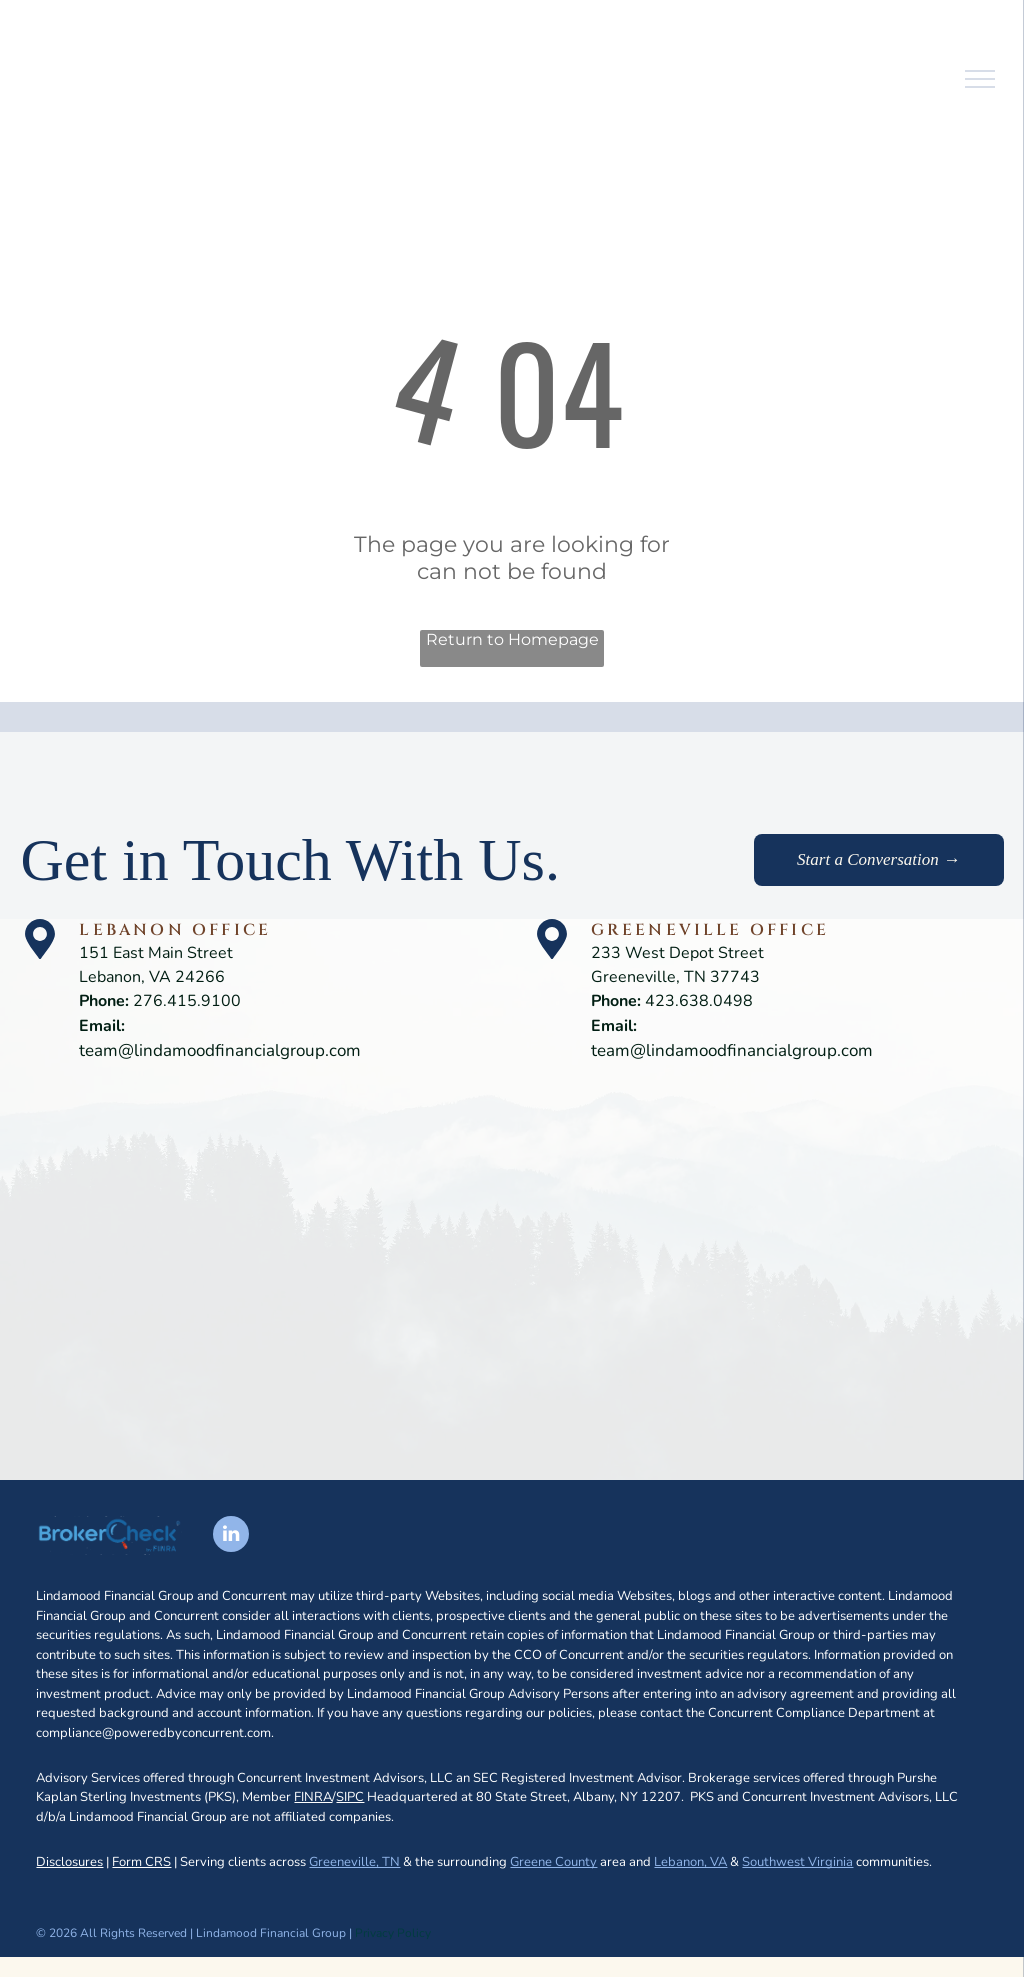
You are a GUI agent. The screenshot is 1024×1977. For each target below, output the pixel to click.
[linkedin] (231, 1536)
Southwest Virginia (797, 1862)
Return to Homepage (512, 639)
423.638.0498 (699, 1001)
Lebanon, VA (690, 1862)
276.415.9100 (187, 1001)
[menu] (980, 79)
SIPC (350, 1797)
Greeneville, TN (354, 1862)
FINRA (313, 1797)
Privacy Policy (393, 1933)
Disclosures (69, 1862)
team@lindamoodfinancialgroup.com (220, 1050)
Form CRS (141, 1862)
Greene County (553, 1862)
